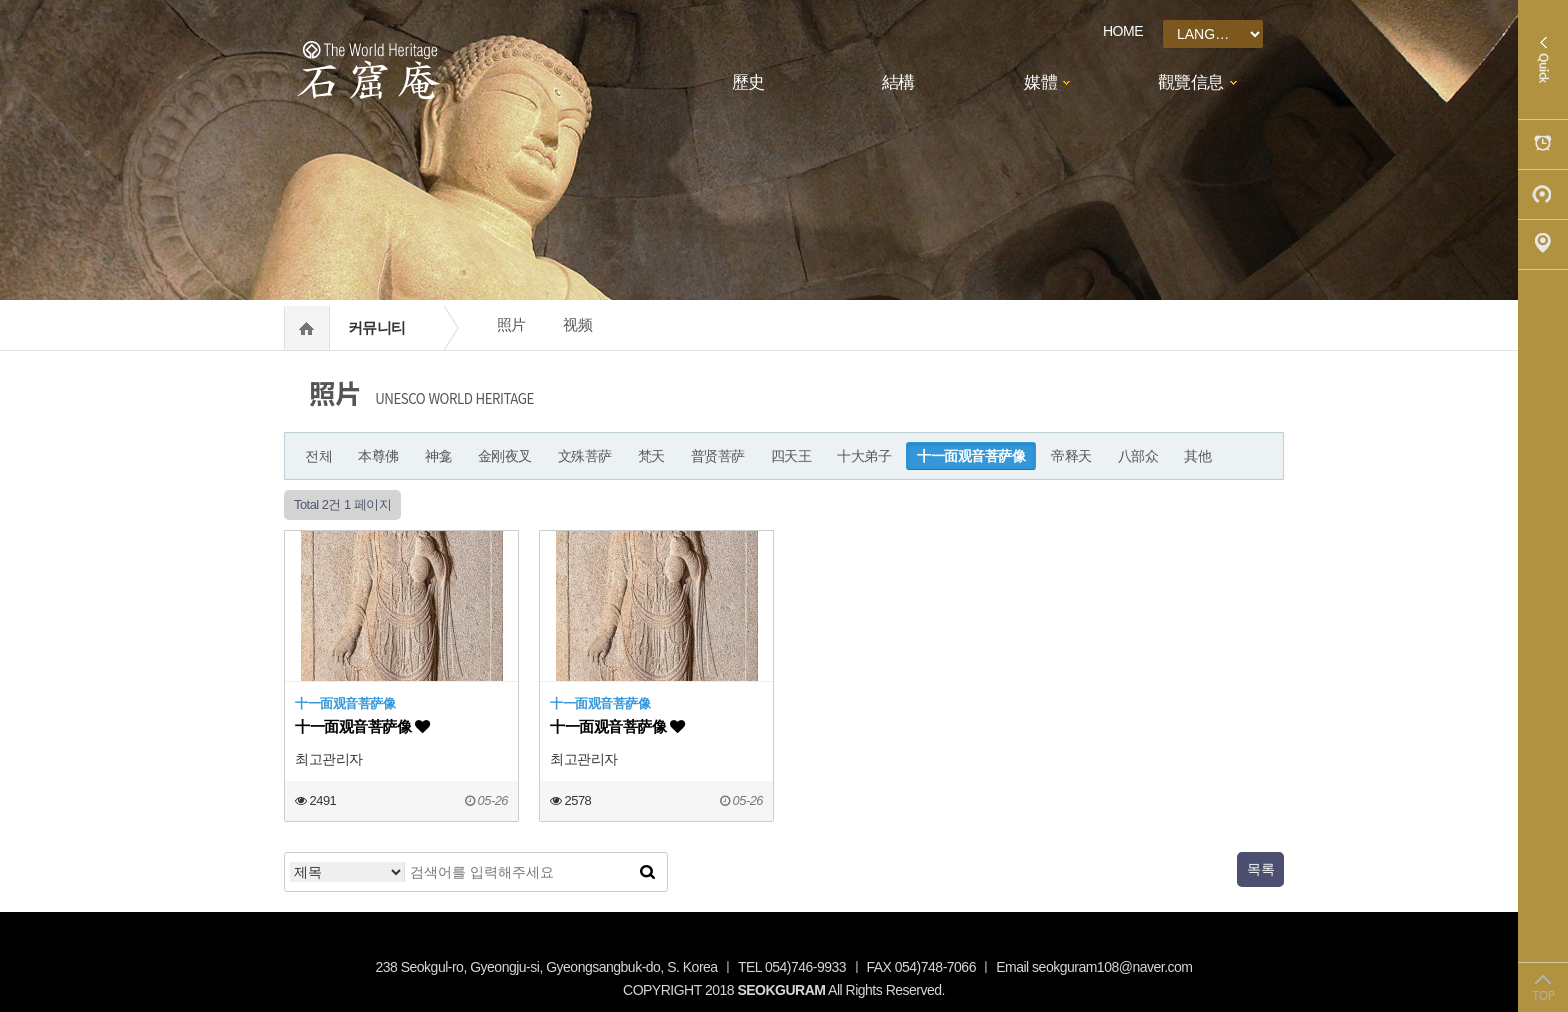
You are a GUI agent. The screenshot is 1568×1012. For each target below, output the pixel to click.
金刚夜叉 (505, 456)
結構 (898, 82)
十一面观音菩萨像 (971, 456)
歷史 (748, 82)
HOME (1123, 31)
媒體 (1040, 82)
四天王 (791, 456)
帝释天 (1071, 456)
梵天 (651, 456)
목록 (1260, 869)
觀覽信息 (1191, 82)
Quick (1543, 60)
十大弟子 (864, 456)
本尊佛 (378, 456)
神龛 (438, 456)
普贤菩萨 (718, 456)
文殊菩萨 (585, 456)
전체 (318, 456)
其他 (1197, 456)
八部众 (1138, 456)
